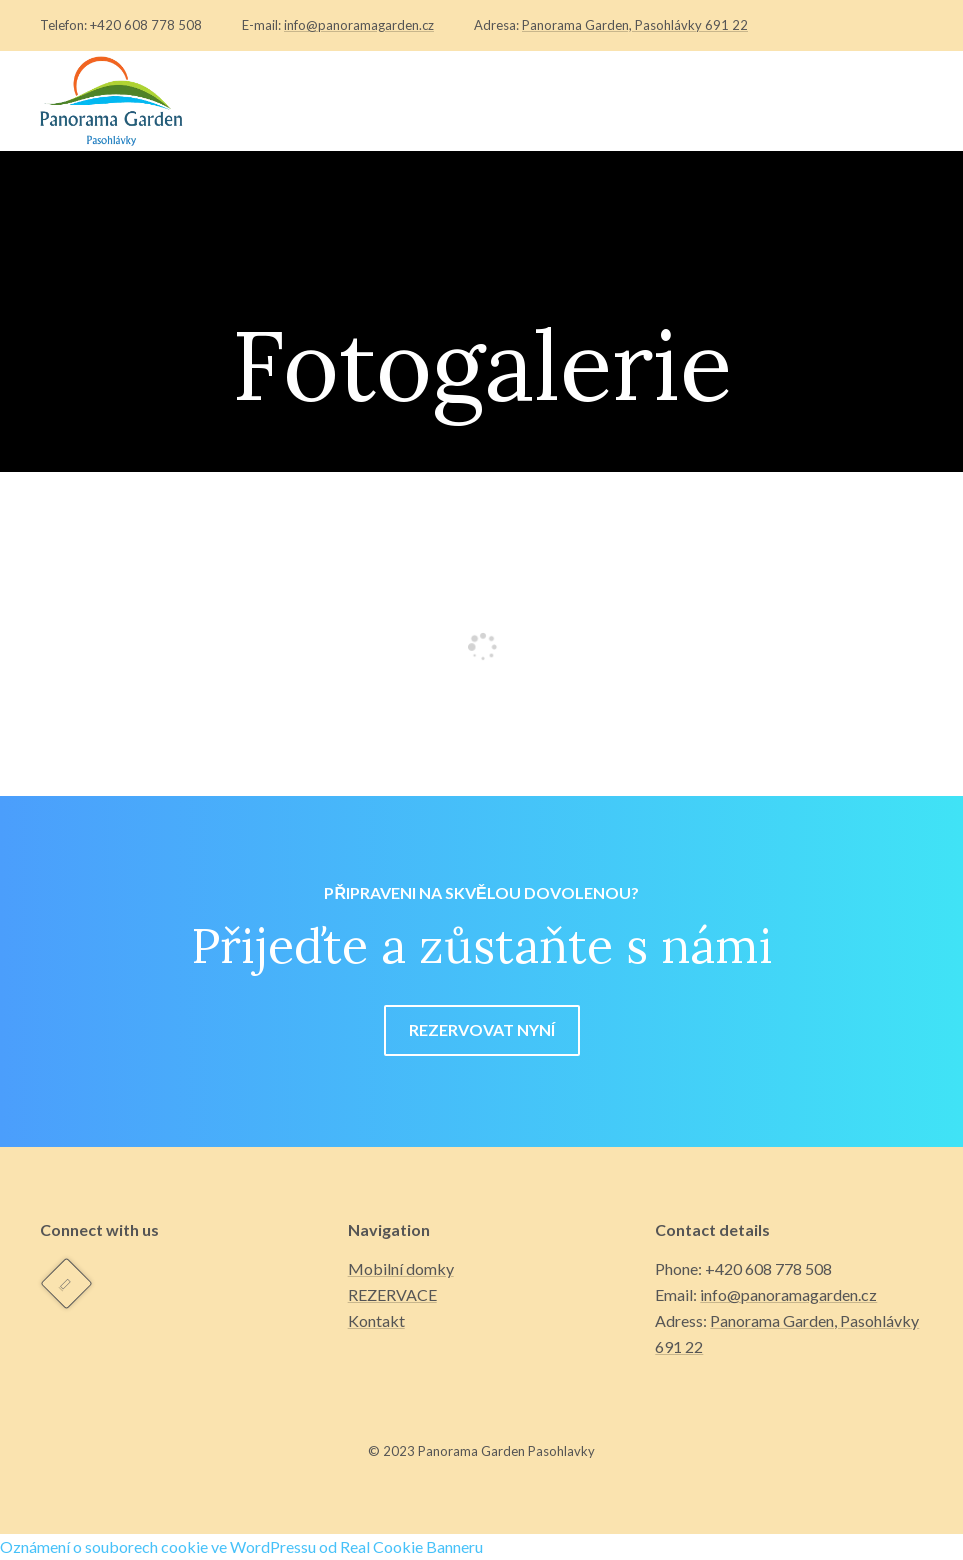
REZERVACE (392, 1294)
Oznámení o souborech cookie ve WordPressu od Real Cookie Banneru (241, 1546)
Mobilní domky (401, 1268)
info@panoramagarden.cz (359, 25)
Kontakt (376, 1320)
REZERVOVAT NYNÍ (482, 1029)
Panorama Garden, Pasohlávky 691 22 (635, 25)
